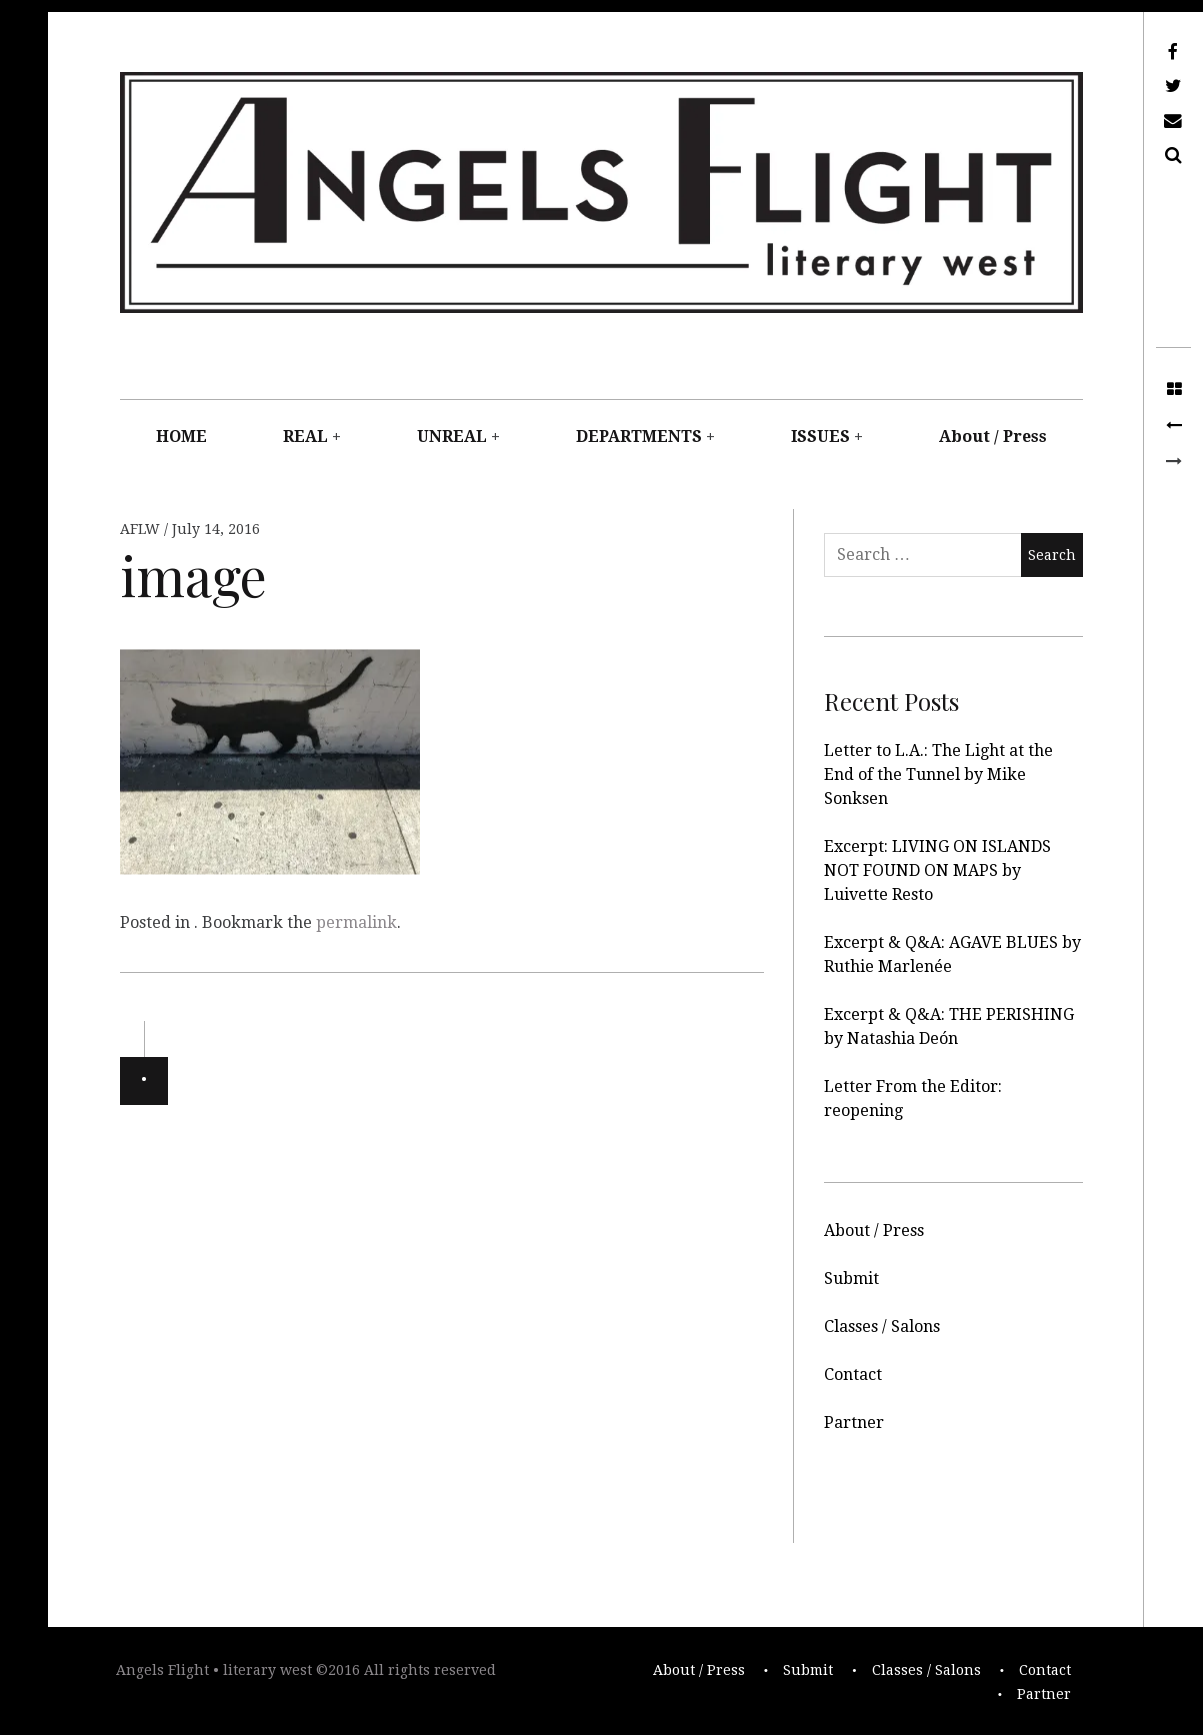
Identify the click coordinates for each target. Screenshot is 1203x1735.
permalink (356, 922)
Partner (854, 1422)
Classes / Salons (882, 1326)
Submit (851, 1278)
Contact (853, 1374)
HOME (181, 436)
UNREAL (452, 436)
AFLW (142, 529)
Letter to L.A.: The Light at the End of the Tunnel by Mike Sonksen (938, 774)
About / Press (993, 436)
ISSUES (820, 436)
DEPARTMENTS (639, 436)
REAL (305, 436)
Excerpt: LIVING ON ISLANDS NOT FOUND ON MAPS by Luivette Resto (937, 870)
